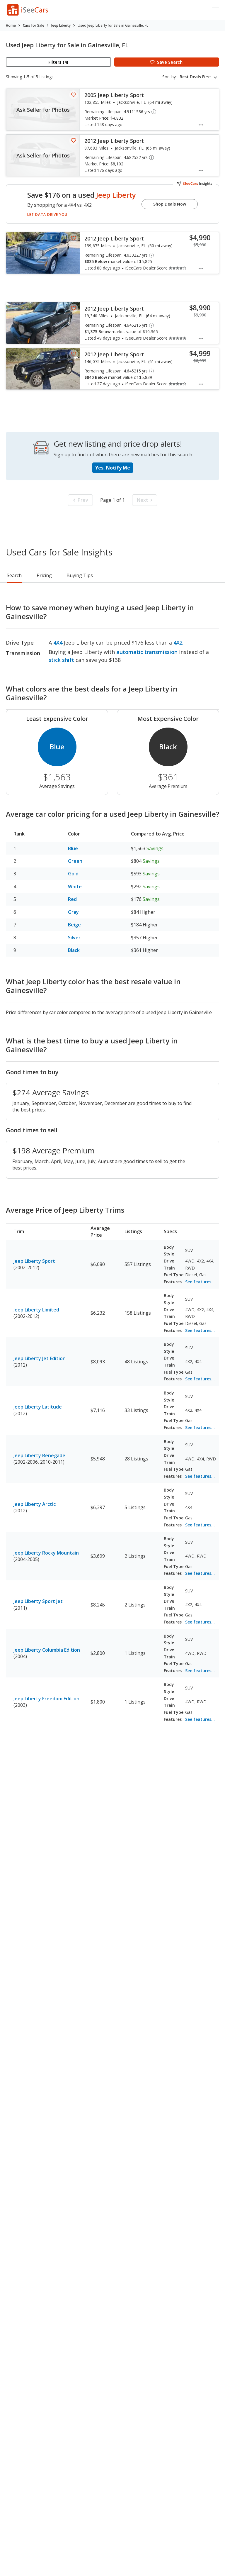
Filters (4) (58, 62)
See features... (200, 1281)
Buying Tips (80, 575)
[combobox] (199, 76)
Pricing (44, 575)
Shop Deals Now (169, 204)
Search (14, 575)
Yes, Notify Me (112, 468)
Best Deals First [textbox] (195, 76)
